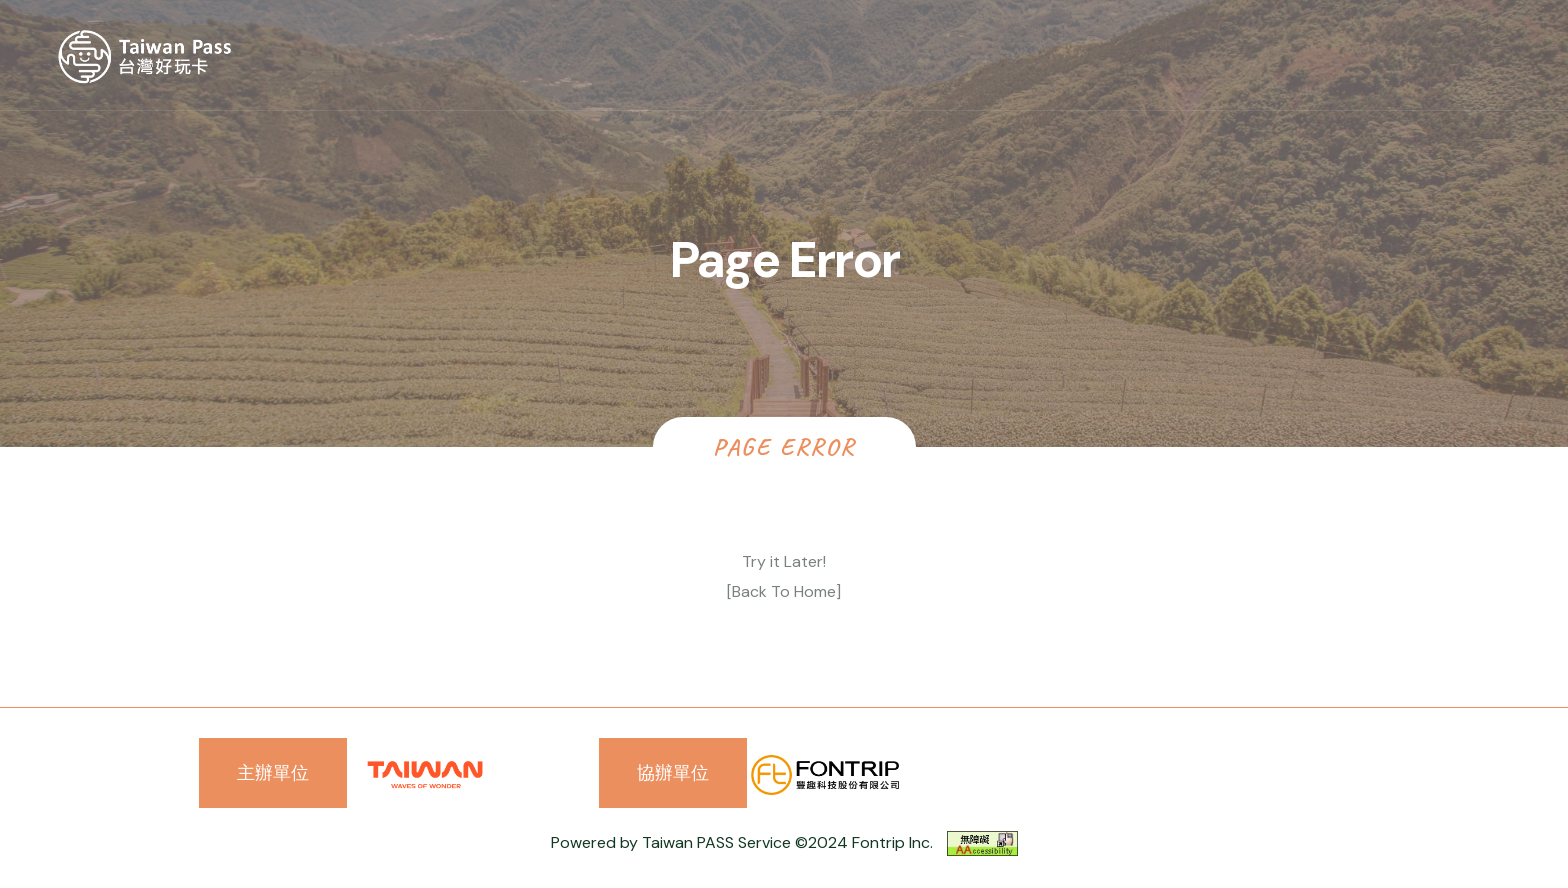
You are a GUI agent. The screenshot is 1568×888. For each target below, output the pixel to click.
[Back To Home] (784, 591)
